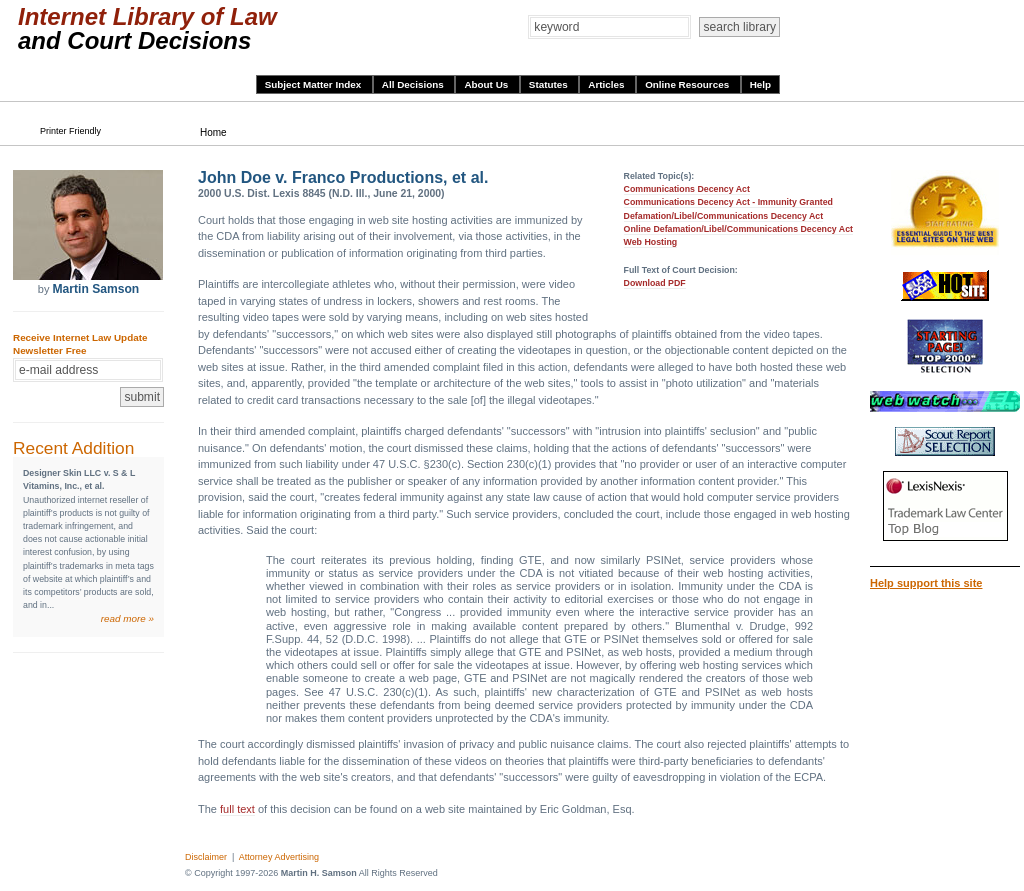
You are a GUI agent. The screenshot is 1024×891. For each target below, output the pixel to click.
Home (213, 132)
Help (760, 84)
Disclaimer (206, 857)
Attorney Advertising (279, 857)
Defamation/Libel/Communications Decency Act (724, 216)
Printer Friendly (70, 131)
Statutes (550, 84)
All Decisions (414, 84)
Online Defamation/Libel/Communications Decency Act (738, 229)
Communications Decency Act (687, 189)
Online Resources (688, 84)
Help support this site (926, 583)
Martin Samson (95, 289)
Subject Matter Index (314, 84)
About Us (487, 84)
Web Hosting (651, 242)
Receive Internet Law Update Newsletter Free (80, 344)
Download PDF (655, 283)
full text (237, 809)
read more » (127, 618)
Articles (607, 84)
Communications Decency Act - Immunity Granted (728, 202)
